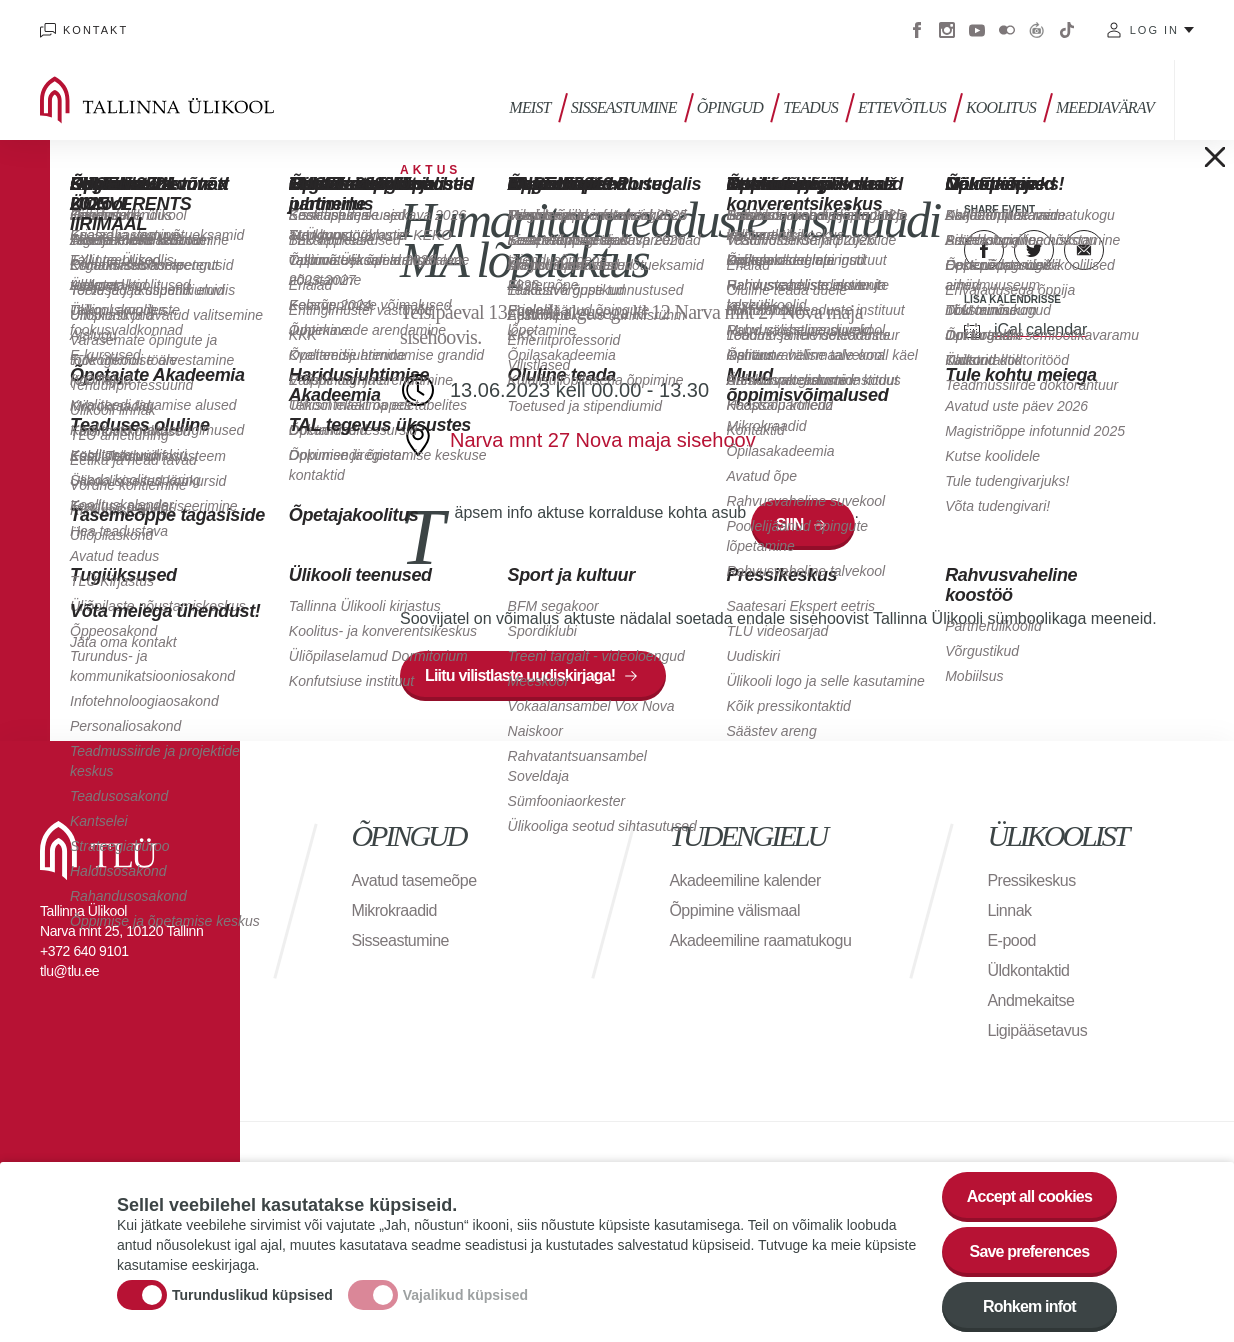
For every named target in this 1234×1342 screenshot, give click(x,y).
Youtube (977, 30)
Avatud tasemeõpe (413, 880)
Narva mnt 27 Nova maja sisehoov (603, 440)
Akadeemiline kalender (744, 880)
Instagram (947, 30)
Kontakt (95, 30)
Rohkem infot (1029, 1310)
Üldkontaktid (1028, 970)
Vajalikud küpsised (465, 1298)
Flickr (1007, 30)
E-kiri (1084, 250)
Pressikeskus (1031, 880)
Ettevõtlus (902, 107)
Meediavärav (1105, 107)
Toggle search (1204, 100)
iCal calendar (1040, 329)
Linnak (1009, 910)
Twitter (1034, 250)
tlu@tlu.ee (69, 971)
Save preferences (1030, 1255)
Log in (1154, 30)
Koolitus (1001, 107)
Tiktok (1067, 30)
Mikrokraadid (394, 910)
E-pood (1011, 940)
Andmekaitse (1030, 1000)
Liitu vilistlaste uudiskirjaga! (520, 675)
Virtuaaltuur (1037, 30)
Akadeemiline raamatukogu (760, 940)
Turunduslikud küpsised (252, 1298)
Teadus (810, 107)
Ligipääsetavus (1037, 1030)
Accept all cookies (1029, 1200)
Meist (529, 107)
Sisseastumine (624, 107)
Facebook (917, 30)
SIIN (790, 524)
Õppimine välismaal (734, 910)
